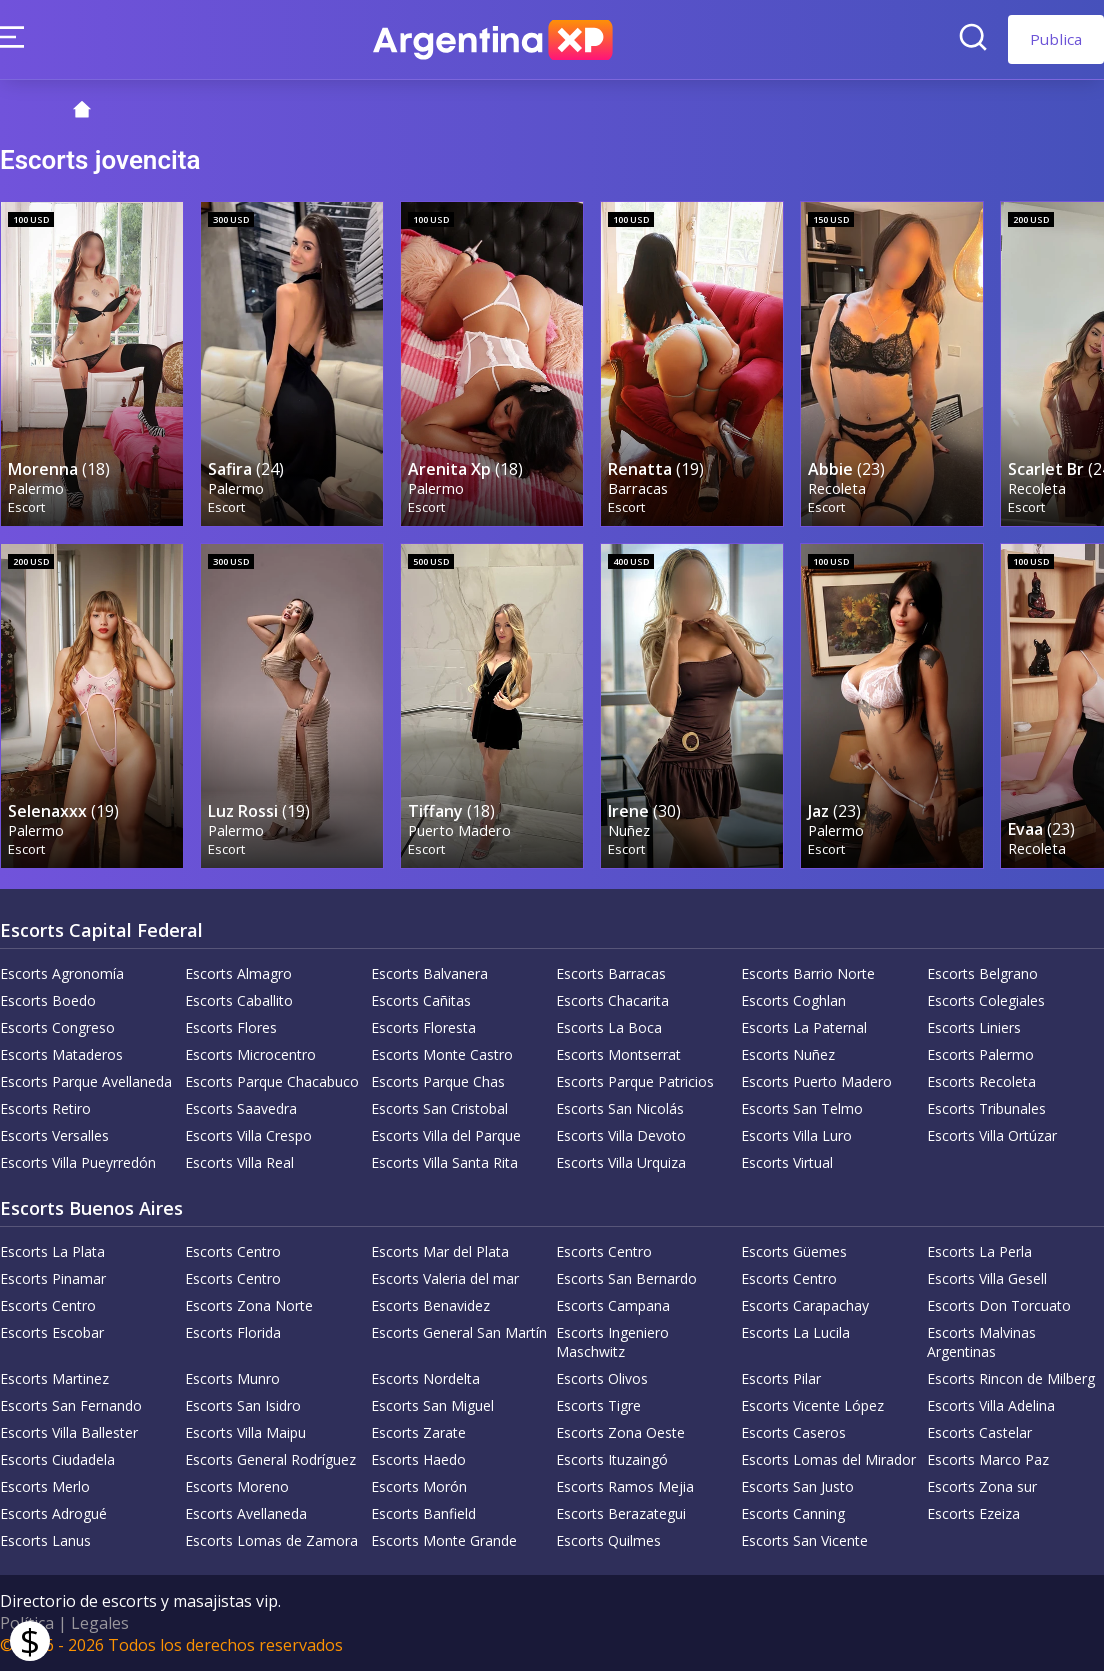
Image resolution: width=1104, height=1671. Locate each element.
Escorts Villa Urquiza (621, 1162)
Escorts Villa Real (239, 1162)
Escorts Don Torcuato (999, 1305)
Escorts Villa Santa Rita (444, 1162)
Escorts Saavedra (241, 1108)
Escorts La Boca (609, 1027)
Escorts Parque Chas (438, 1081)
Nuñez (629, 830)
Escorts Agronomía (62, 973)
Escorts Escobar (52, 1332)
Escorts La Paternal (804, 1027)
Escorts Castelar (979, 1432)
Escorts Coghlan (793, 1000)
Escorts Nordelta (425, 1378)
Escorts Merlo (45, 1486)
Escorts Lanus (45, 1540)
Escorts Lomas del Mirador (828, 1459)
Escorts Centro (233, 1251)
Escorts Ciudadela (57, 1459)
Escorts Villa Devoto (621, 1135)
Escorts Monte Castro (442, 1054)
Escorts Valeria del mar (445, 1278)
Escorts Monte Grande (444, 1540)
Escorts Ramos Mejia (625, 1486)
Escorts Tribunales (986, 1108)
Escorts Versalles (54, 1135)
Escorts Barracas (611, 973)
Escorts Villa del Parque (446, 1135)
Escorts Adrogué (53, 1513)
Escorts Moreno (237, 1486)
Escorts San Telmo (802, 1108)
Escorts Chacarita (612, 1000)
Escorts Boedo (48, 1000)
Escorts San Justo (797, 1486)
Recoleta (837, 488)
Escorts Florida (233, 1332)
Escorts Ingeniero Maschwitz (612, 1342)
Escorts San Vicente (804, 1540)
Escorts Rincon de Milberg (1011, 1378)
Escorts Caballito (239, 1000)
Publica (1056, 39)
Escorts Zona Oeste (620, 1432)
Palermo (36, 488)
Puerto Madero (459, 830)
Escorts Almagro (238, 973)
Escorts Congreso (57, 1027)
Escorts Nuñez (788, 1054)
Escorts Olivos (602, 1378)
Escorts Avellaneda (246, 1513)
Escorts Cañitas (421, 1000)
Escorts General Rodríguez (270, 1459)
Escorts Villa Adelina (991, 1405)
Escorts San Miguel (432, 1405)
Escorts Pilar (781, 1378)
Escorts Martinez (54, 1378)
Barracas (638, 488)
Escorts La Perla (979, 1251)
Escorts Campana (613, 1305)
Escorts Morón (419, 1486)
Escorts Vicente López (812, 1405)
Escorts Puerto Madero (816, 1081)
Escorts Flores (231, 1027)
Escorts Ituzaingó (612, 1459)
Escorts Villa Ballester (69, 1432)
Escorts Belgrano (982, 973)
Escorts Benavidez (430, 1305)
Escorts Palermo (980, 1054)
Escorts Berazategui (621, 1513)
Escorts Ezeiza (973, 1513)
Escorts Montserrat (618, 1054)
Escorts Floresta (423, 1027)
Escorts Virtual (787, 1162)
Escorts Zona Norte (249, 1305)
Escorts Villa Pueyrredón (78, 1162)
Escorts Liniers (974, 1027)
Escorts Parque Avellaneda (86, 1081)
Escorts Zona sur (982, 1486)
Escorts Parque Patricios (635, 1081)
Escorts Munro (232, 1378)
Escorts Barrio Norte (808, 973)
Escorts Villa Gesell (987, 1278)
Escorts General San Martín (459, 1332)
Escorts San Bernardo (626, 1278)
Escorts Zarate (418, 1432)
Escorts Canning (793, 1513)
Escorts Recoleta (981, 1081)
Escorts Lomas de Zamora (271, 1540)
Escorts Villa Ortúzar (992, 1135)
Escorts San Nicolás (620, 1108)
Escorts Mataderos (61, 1054)
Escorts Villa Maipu (245, 1432)
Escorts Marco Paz (988, 1459)
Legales (100, 1623)
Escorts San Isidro (243, 1405)
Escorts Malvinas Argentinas (981, 1342)
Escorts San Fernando (71, 1405)
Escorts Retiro (45, 1108)
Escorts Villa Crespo (248, 1135)
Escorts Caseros (793, 1432)
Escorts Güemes (794, 1251)
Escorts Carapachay (805, 1305)
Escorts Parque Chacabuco (272, 1081)
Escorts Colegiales (986, 1000)
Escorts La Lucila (795, 1332)
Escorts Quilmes (608, 1540)
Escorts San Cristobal (439, 1108)
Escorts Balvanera (429, 973)
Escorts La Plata (52, 1251)
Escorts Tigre (598, 1405)
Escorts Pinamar (53, 1278)
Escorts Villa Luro (796, 1135)
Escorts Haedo (418, 1459)
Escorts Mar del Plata (440, 1251)
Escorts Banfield (423, 1513)
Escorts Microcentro (250, 1054)
